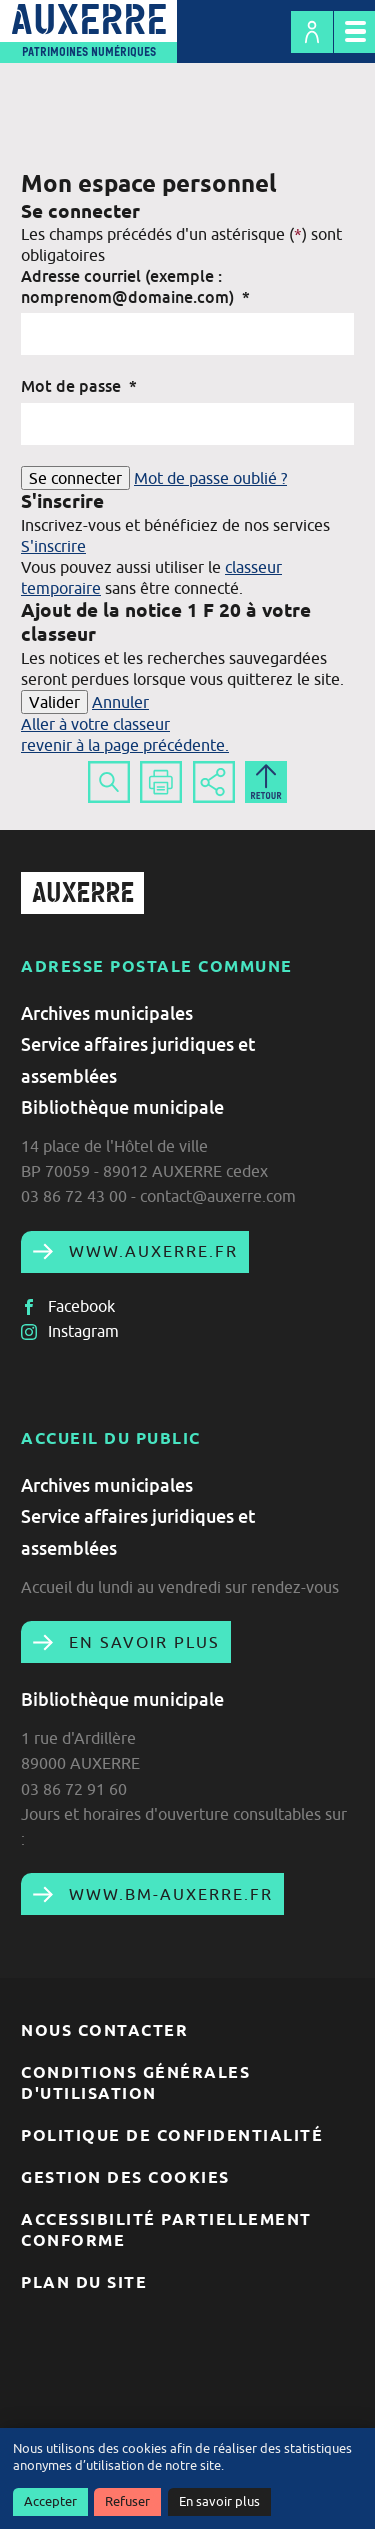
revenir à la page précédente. (125, 745)
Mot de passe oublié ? (210, 478)
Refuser (127, 2501)
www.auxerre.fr (150, 1251)
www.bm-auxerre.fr (168, 1894)
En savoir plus (219, 2501)
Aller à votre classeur (95, 724)
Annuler (120, 702)
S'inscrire (53, 546)
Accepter (50, 2501)
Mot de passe (79, 386)
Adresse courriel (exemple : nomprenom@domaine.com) (135, 286)
